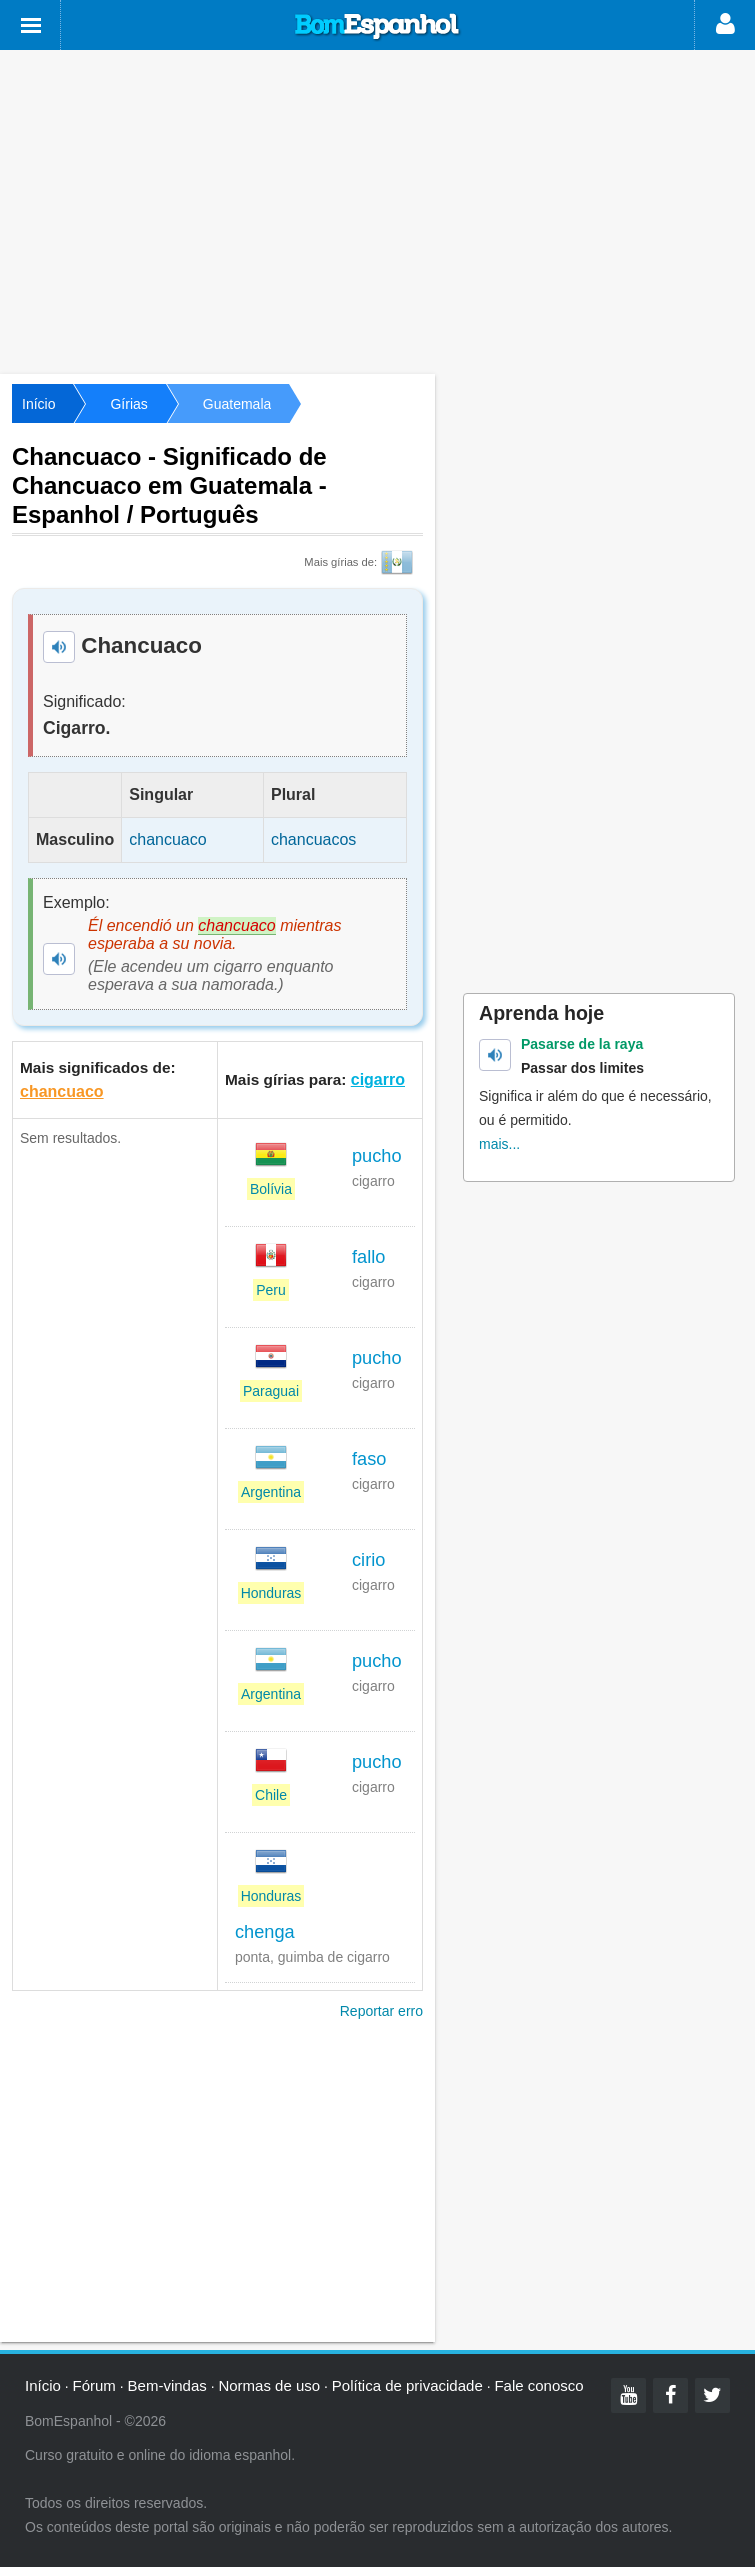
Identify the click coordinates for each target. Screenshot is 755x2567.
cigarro (378, 1079)
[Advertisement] (377, 210)
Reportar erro (381, 2011)
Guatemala (237, 404)
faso (369, 1459)
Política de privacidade (407, 2385)
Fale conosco (538, 2385)
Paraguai (271, 1391)
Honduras (271, 1593)
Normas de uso (269, 2385)
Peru (271, 1290)
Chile (271, 1795)
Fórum (94, 2385)
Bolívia (271, 1189)
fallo (368, 1257)
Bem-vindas (167, 2385)
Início (38, 404)
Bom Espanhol (378, 27)
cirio (368, 1560)
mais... (499, 1144)
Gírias (128, 404)
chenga (265, 1932)
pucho (377, 1156)
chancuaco (62, 1091)
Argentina (271, 1492)
